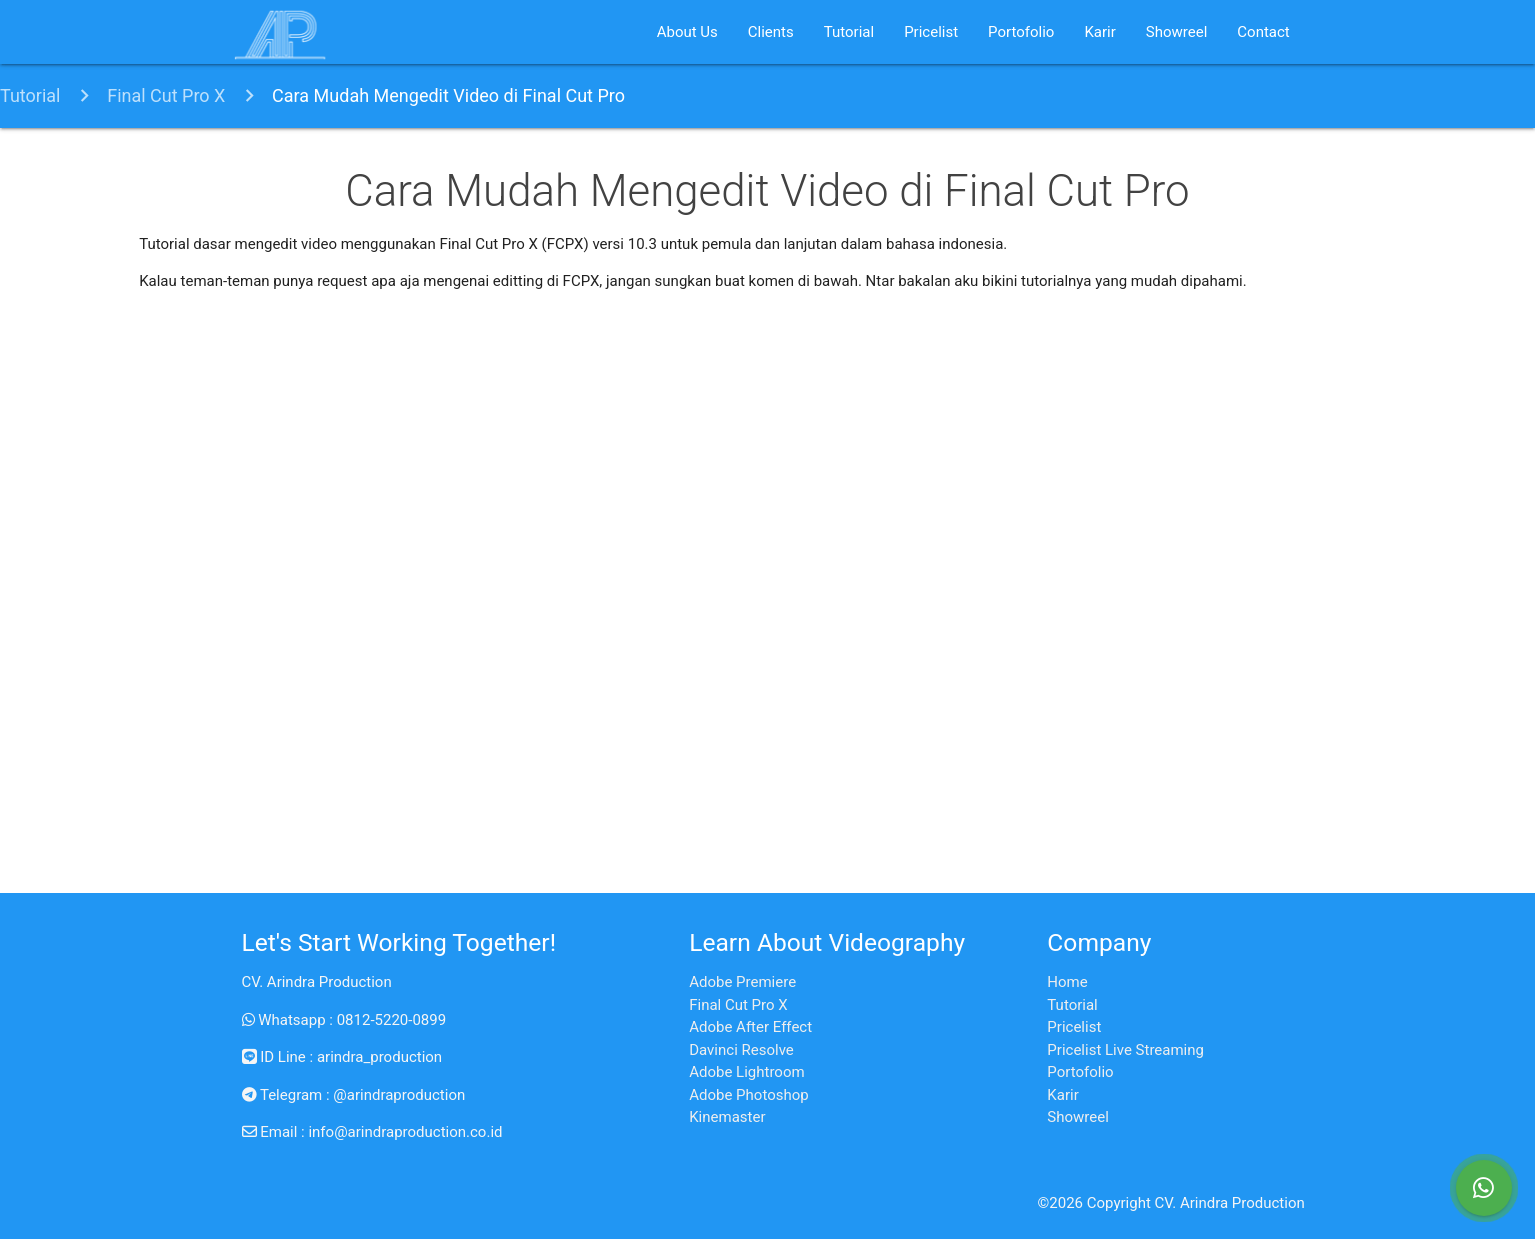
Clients (771, 32)
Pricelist (931, 32)
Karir (1099, 32)
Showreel (1177, 32)
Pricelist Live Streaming (1125, 1050)
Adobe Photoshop (748, 1095)
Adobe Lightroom (746, 1072)
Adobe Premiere (742, 982)
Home (1067, 982)
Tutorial (849, 32)
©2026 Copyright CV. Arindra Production (1171, 1203)
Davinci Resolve (741, 1050)
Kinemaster (727, 1117)
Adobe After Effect (750, 1027)
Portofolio (1021, 32)
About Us (687, 32)
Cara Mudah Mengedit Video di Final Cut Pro (448, 95)
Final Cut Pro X (166, 95)
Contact (1263, 32)
